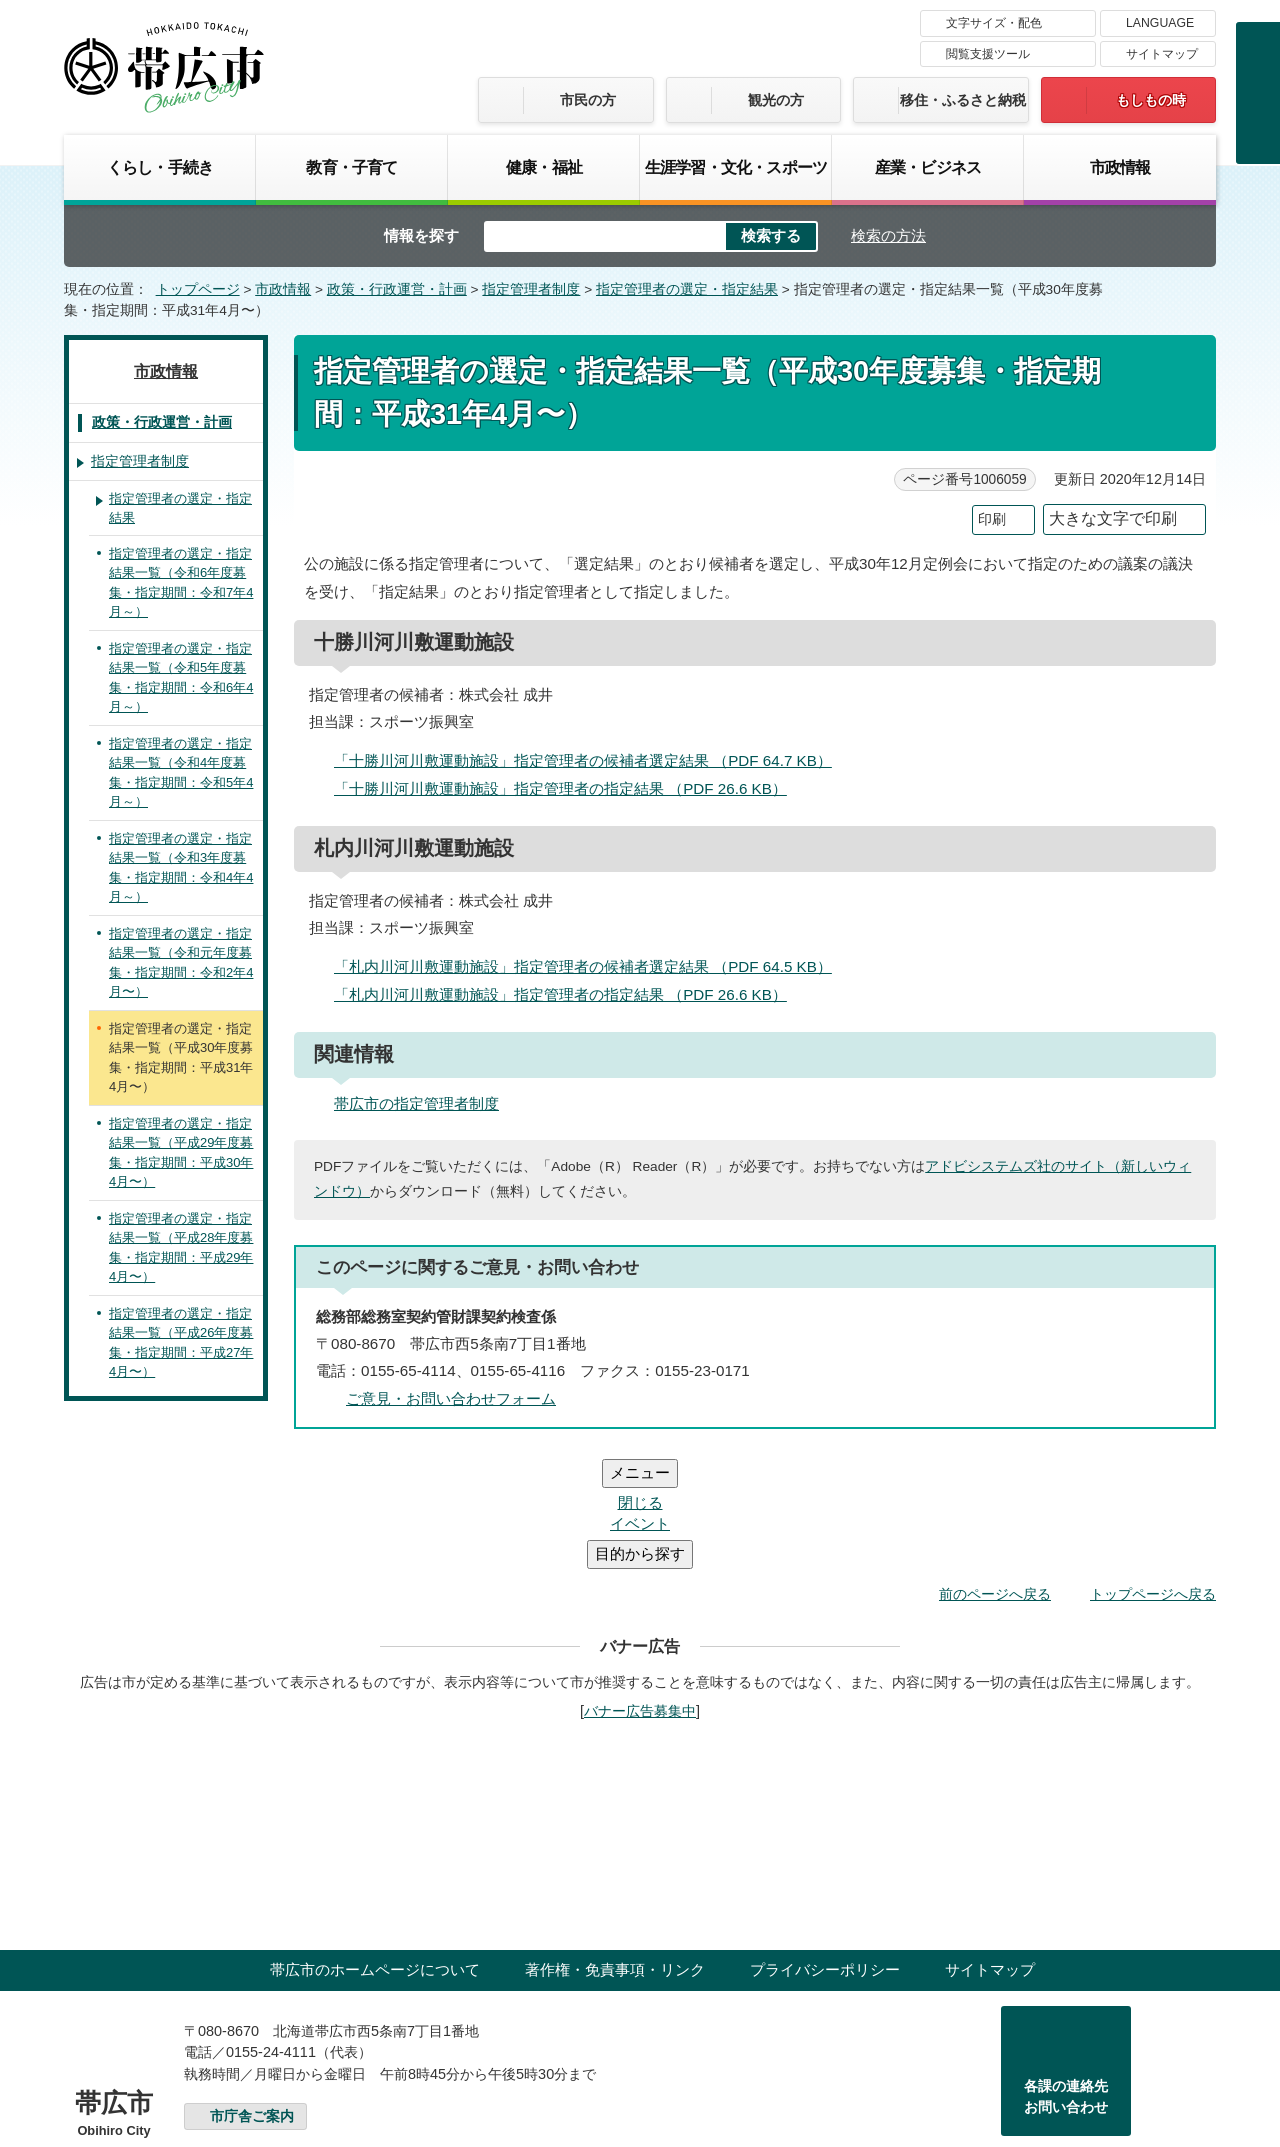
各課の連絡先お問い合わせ (1066, 1977)
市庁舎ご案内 (252, 1996)
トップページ (198, 289)
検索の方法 (888, 235)
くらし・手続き (160, 167)
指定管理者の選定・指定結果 (687, 289)
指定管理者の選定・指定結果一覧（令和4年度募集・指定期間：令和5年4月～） (181, 773)
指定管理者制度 (531, 289)
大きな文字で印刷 (1113, 518)
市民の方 (588, 100)
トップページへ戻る (1153, 1474)
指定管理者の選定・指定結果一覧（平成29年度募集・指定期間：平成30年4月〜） (181, 1153)
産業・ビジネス (928, 167)
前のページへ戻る (995, 1474)
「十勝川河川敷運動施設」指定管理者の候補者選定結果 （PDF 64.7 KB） (591, 760)
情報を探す (421, 235)
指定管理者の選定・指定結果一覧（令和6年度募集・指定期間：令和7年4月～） (181, 583)
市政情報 (1120, 167)
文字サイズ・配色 (994, 23)
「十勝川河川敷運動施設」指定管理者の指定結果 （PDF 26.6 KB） (569, 788)
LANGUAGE (1160, 23)
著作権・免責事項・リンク (615, 1849)
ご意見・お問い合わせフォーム (451, 1398)
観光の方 (776, 100)
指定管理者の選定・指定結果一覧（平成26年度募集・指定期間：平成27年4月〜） (181, 1343)
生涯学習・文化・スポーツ (736, 167)
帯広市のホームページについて (375, 1849)
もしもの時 (1151, 100)
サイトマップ (1162, 54)
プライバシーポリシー (825, 1849)
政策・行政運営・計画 (397, 289)
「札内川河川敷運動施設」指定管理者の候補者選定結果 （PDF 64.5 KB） (591, 966)
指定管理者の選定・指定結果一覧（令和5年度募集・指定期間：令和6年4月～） (181, 678)
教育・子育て (351, 167)
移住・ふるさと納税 (963, 100)
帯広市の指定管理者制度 (416, 1103)
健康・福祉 (544, 167)
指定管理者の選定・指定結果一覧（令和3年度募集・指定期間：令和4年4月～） (181, 868)
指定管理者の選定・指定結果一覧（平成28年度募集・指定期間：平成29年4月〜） (181, 1248)
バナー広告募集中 (640, 1591)
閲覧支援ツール (988, 54)
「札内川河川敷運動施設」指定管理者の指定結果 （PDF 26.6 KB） (569, 994)
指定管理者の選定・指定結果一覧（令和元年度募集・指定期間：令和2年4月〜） (181, 963)
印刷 (992, 519)
